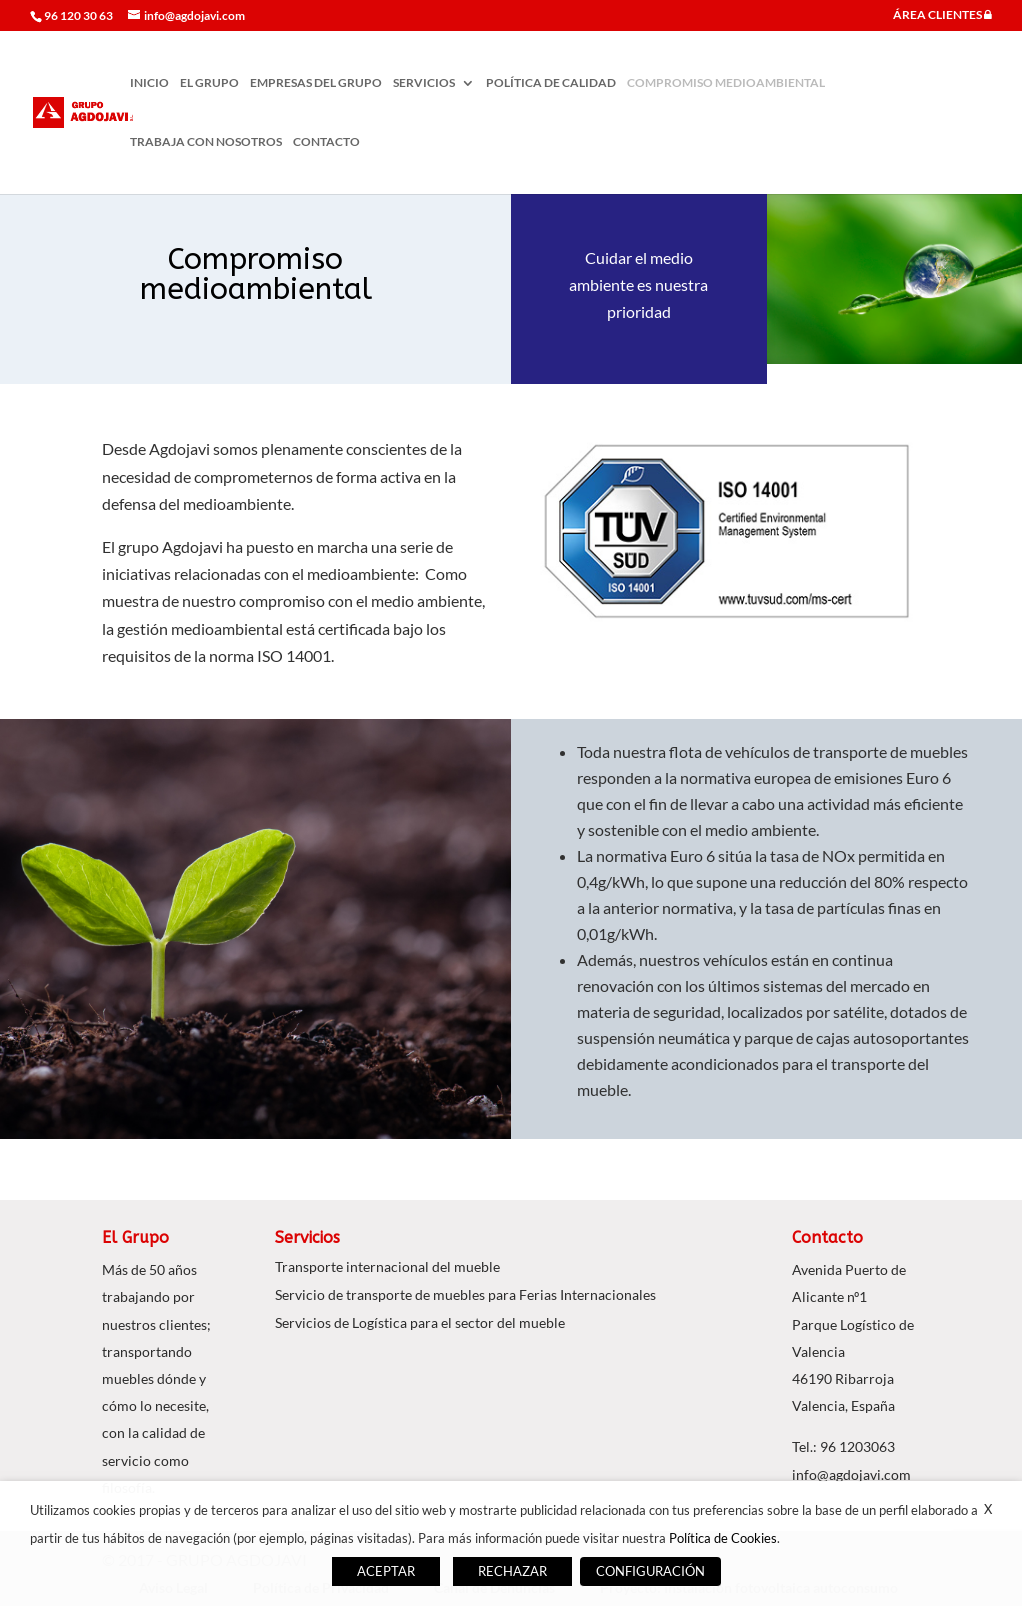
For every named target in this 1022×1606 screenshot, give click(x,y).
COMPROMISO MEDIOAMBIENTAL (726, 83)
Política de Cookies (723, 1538)
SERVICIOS (424, 83)
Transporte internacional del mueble (387, 1266)
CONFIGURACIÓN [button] (650, 1571)
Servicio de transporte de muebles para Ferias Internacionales (465, 1294)
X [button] (988, 1509)
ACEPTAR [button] (386, 1571)
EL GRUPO (209, 83)
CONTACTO (326, 142)
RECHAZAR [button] (512, 1571)
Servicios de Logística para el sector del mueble (420, 1322)
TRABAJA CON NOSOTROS (206, 142)
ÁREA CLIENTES (942, 15)
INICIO (149, 83)
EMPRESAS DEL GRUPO (316, 83)
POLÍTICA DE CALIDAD (551, 83)
